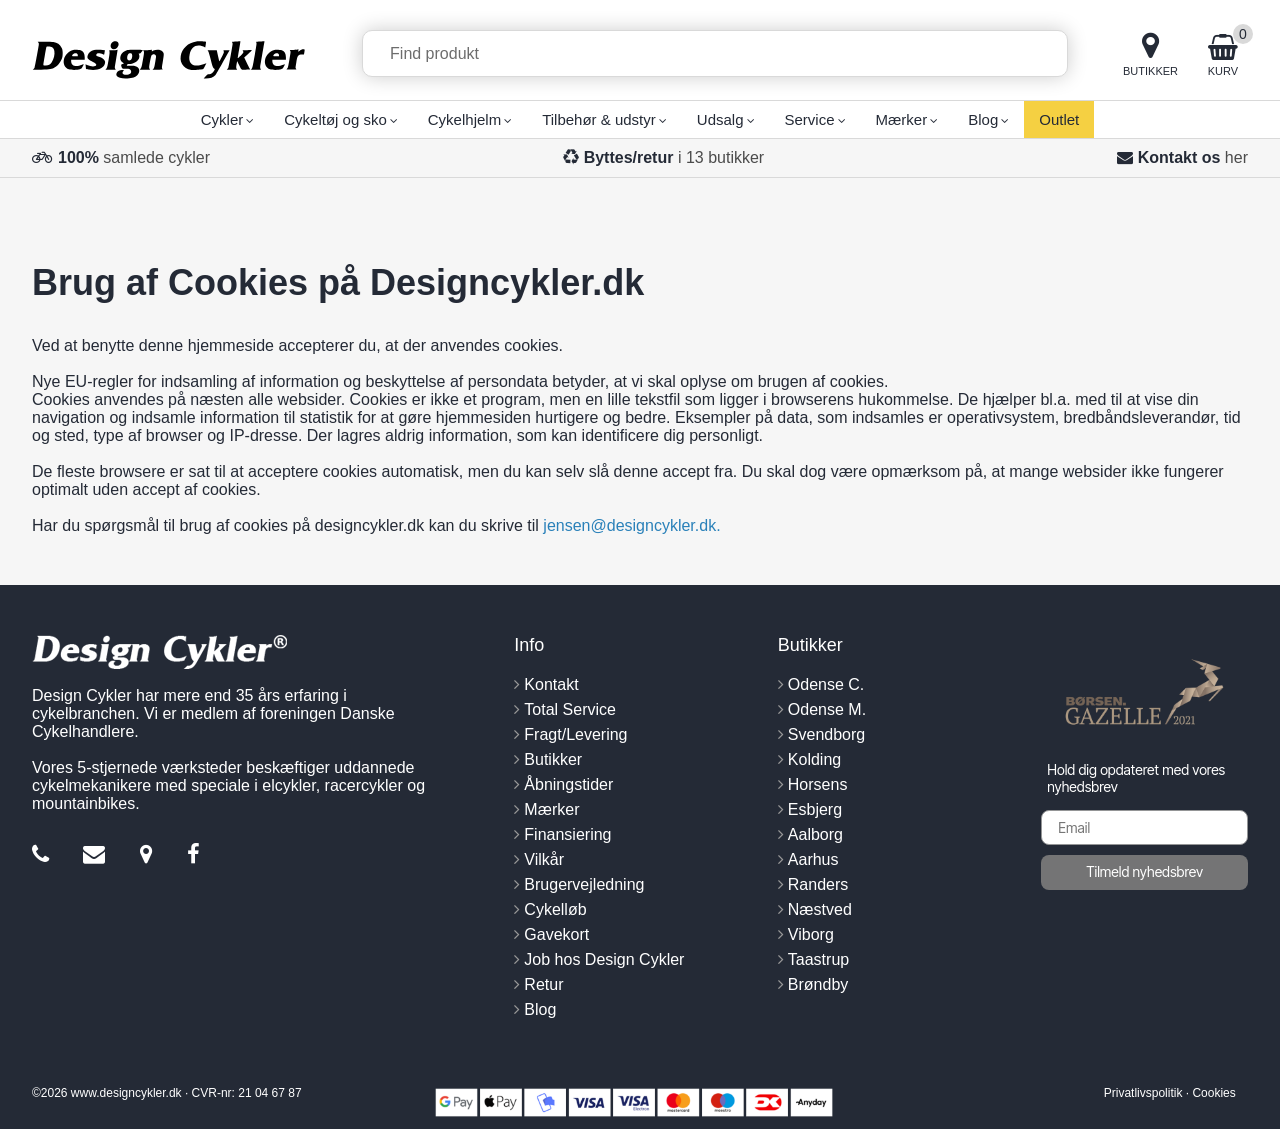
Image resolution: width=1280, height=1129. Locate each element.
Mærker (551, 809)
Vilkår (544, 859)
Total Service (570, 709)
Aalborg (815, 834)
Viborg (811, 934)
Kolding (814, 759)
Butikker (553, 759)
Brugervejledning (584, 884)
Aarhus (813, 859)
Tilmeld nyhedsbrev (1144, 871)
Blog (540, 1009)
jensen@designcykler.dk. (631, 525)
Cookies (1213, 1093)
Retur (543, 984)
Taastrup (818, 959)
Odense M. (827, 709)
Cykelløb (555, 909)
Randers (818, 884)
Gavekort (556, 934)
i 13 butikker (674, 157)
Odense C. (826, 684)
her (1236, 157)
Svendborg (826, 734)
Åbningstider (568, 784)
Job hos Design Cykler (604, 959)
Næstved (820, 909)
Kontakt (551, 684)
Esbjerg (815, 809)
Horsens (818, 784)
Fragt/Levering (575, 734)
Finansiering (567, 834)
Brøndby (818, 984)
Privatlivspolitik (1143, 1093)
